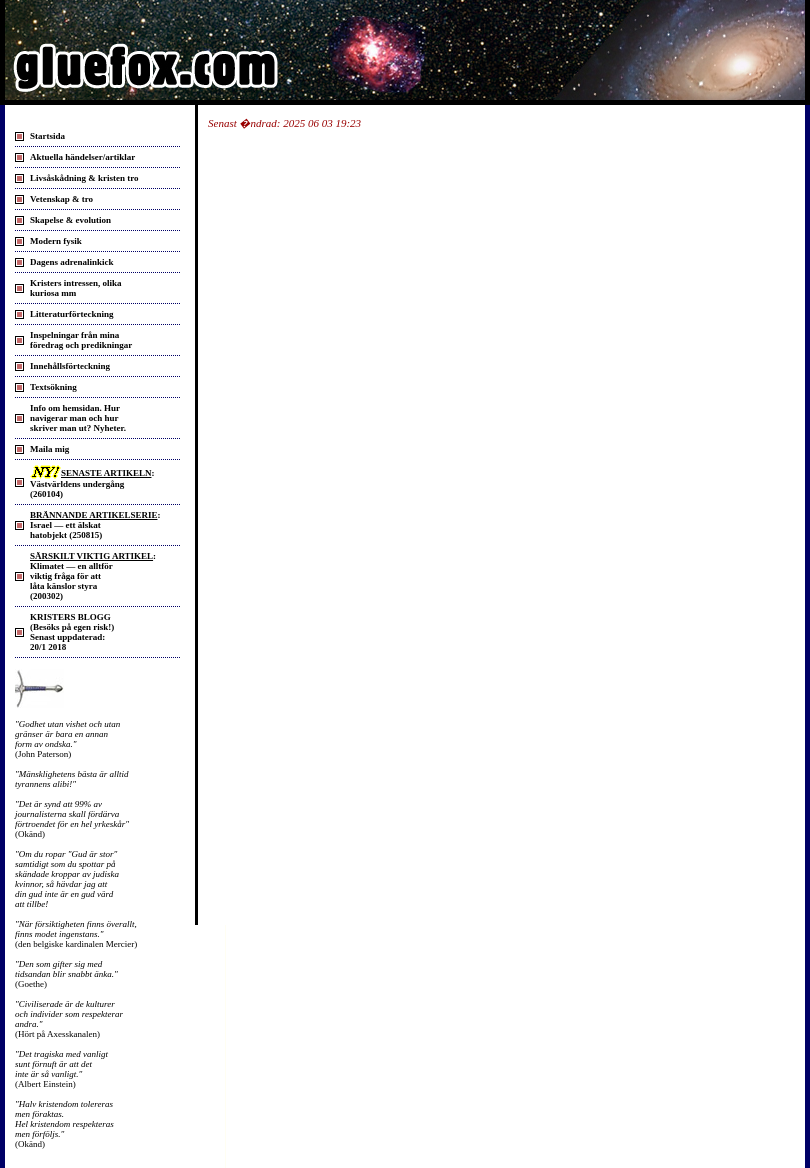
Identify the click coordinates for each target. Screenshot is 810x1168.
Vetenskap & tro (61, 199)
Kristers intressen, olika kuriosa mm (76, 288)
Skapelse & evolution (70, 220)
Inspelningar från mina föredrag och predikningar (81, 340)
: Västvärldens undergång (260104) (92, 483)
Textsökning (53, 387)
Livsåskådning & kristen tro (84, 178)
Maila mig (49, 449)
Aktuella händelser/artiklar (82, 157)
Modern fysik (56, 241)
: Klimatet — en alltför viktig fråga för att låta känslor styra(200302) (93, 576)
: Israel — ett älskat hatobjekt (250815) (95, 525)
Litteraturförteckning (71, 314)
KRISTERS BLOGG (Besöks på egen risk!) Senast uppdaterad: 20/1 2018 (72, 632)
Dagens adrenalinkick (72, 262)
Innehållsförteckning (70, 366)
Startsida (47, 136)
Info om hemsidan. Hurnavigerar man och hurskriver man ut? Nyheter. (78, 418)
